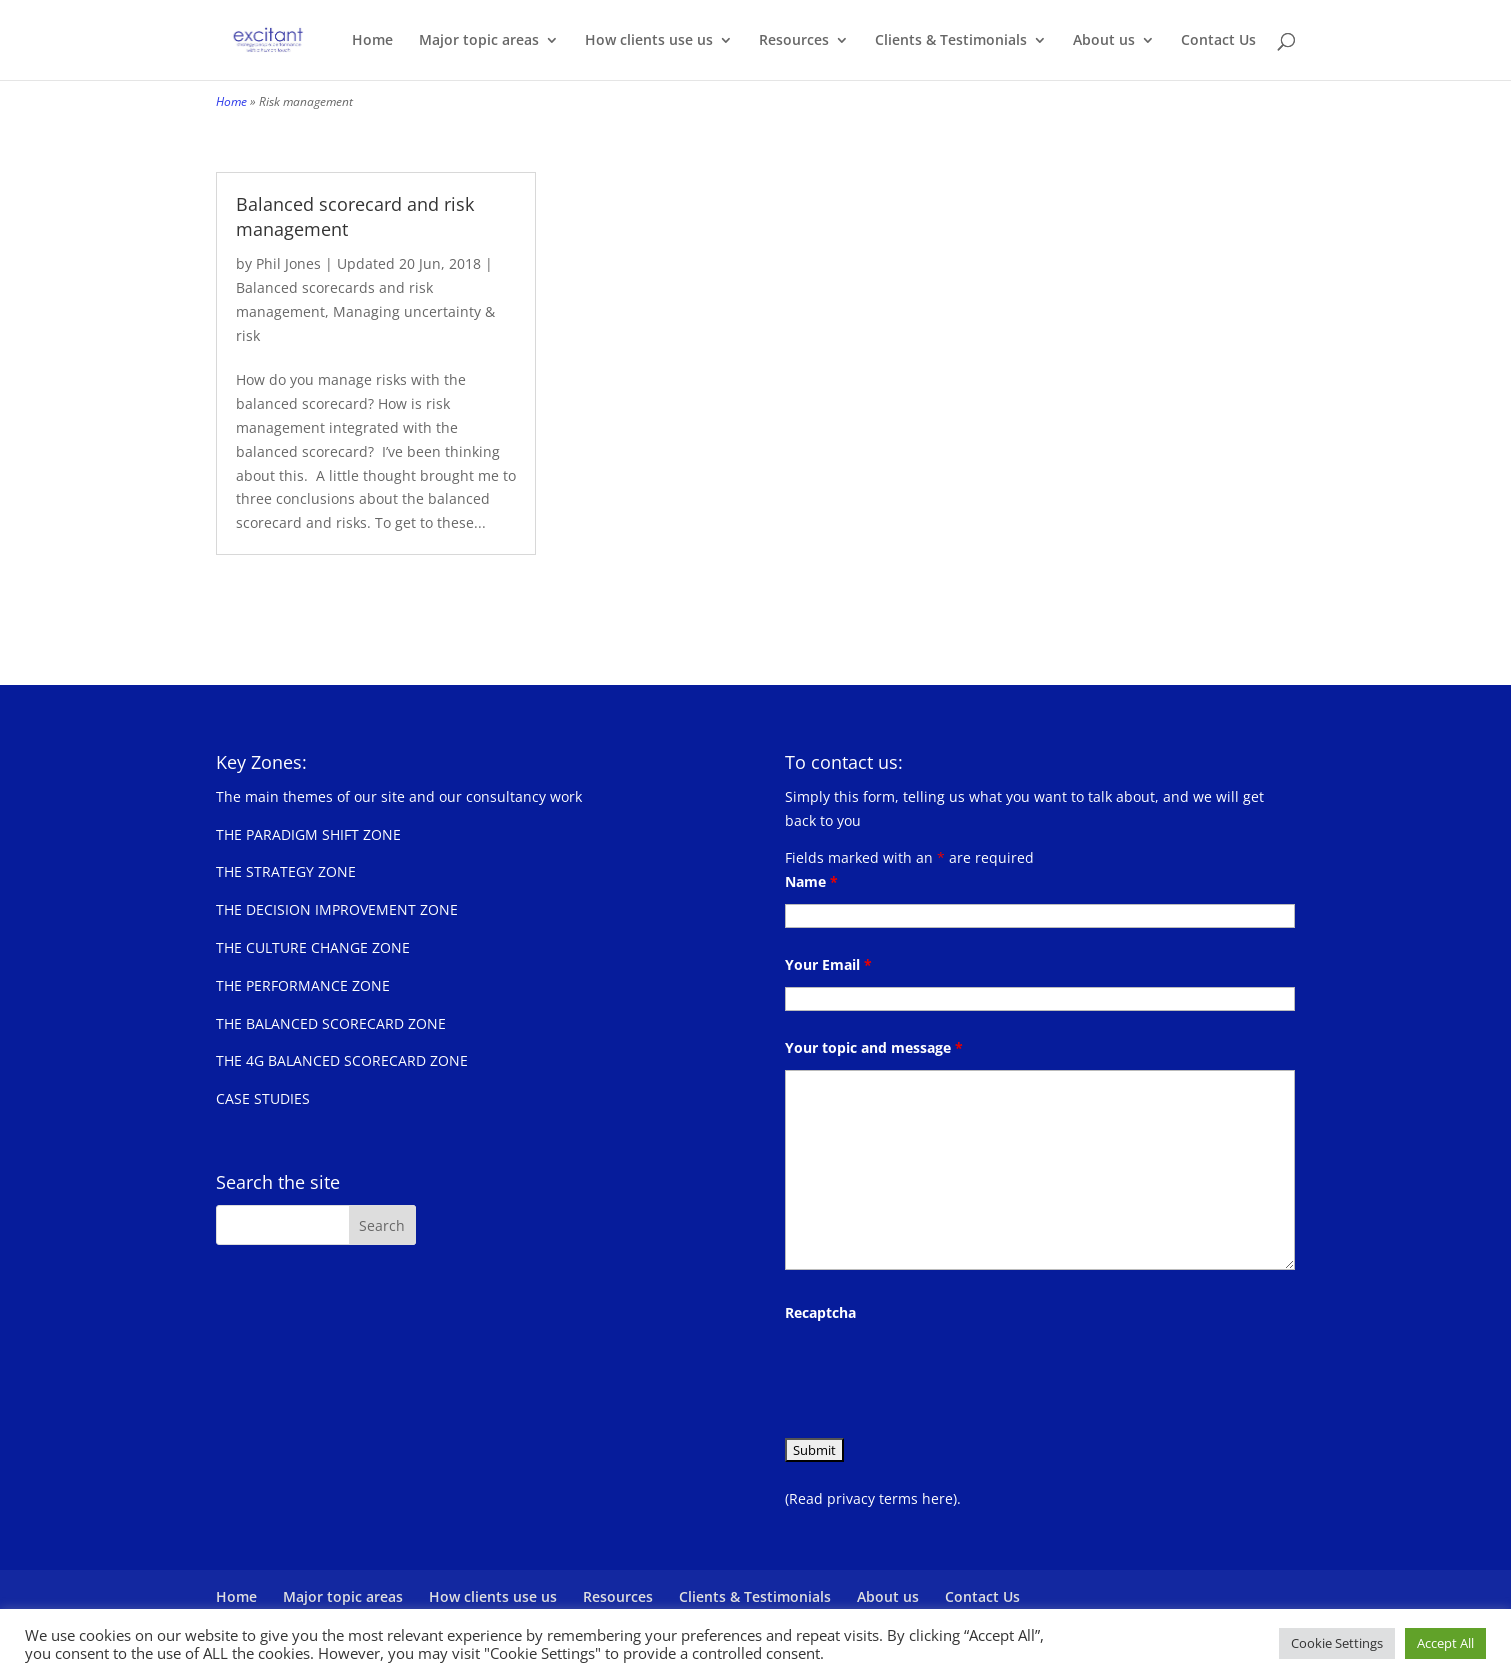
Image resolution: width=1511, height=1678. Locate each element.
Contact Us (1218, 41)
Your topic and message (874, 1047)
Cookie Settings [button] (1337, 1643)
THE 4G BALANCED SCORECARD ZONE (342, 1060)
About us (1104, 41)
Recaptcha (820, 1312)
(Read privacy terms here (869, 1498)
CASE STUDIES (263, 1098)
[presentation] (937, 1374)
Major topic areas (479, 41)
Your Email (828, 964)
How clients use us (649, 41)
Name (811, 881)
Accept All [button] (1445, 1643)
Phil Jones (288, 263)
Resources (794, 41)
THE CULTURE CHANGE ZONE (313, 947)
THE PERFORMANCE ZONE (303, 985)
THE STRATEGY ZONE (286, 871)
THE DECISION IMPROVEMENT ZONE (337, 909)
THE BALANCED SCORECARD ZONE (331, 1023)
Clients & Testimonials (951, 41)
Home (372, 41)
